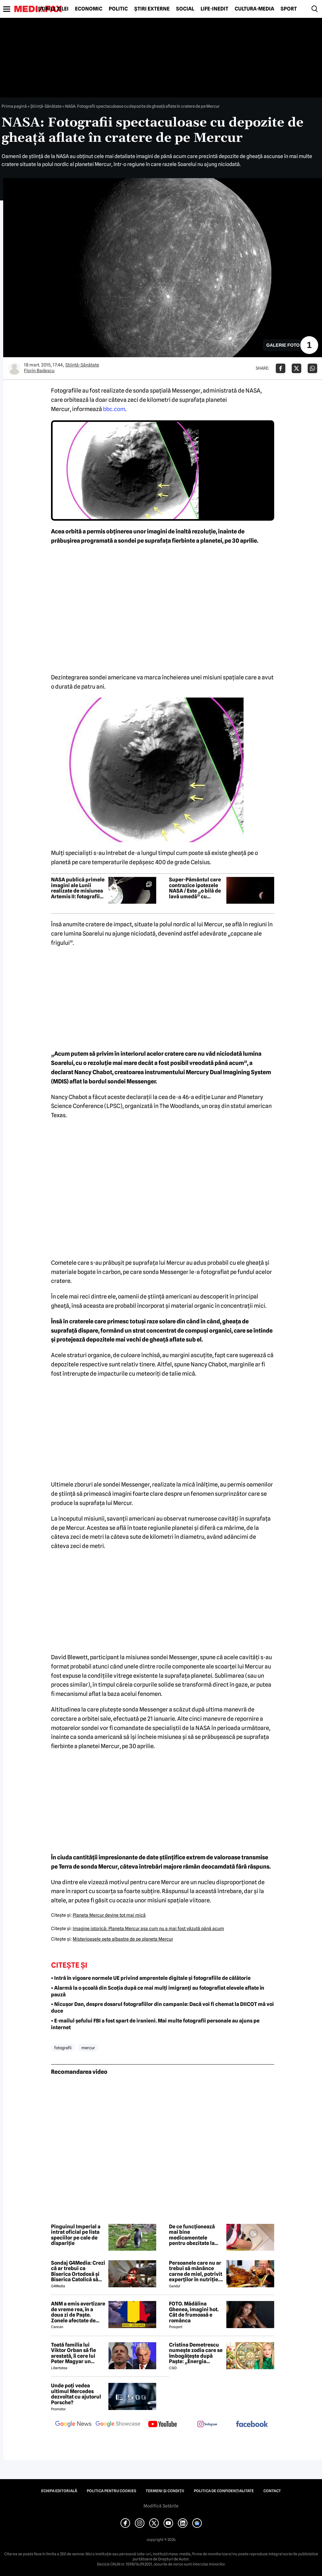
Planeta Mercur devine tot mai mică (109, 1915)
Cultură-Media (254, 8)
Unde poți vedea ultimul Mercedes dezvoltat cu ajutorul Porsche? (76, 2394)
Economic (88, 8)
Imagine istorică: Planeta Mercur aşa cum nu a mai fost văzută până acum (148, 1928)
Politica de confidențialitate (224, 2491)
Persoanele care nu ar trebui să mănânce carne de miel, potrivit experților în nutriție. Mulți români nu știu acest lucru (195, 2271)
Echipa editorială (59, 2491)
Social (185, 8)
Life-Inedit (214, 8)
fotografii (63, 2047)
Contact (272, 2491)
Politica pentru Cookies (111, 2491)
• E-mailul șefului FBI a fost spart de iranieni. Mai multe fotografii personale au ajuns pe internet (155, 2024)
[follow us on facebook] (252, 2424)
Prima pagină (14, 106)
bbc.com (113, 409)
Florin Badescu (39, 370)
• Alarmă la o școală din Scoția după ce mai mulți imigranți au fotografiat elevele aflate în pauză (157, 1991)
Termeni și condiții (165, 2491)
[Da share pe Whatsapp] (312, 368)
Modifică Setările (161, 2505)
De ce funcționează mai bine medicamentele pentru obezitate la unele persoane (192, 2235)
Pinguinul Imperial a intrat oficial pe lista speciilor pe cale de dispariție (75, 2235)
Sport (289, 8)
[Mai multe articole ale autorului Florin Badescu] (14, 368)
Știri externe (152, 8)
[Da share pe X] (296, 368)
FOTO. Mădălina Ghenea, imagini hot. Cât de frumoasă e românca (194, 2312)
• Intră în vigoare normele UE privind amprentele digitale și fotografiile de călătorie (151, 1978)
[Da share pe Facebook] (280, 368)
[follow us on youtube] (162, 2424)
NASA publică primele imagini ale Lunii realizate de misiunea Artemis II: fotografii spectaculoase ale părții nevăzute (78, 888)
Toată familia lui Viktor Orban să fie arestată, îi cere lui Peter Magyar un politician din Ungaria (77, 2353)
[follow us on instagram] (207, 2424)
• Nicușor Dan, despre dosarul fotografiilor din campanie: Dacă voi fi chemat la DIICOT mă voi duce (162, 2007)
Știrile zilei (53, 8)
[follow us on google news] (73, 2424)
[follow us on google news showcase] (118, 2424)
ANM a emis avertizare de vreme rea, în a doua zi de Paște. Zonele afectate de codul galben (78, 2312)
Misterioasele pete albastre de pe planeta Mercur (123, 1939)
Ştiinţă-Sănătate (46, 106)
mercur (88, 2047)
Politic (118, 8)
